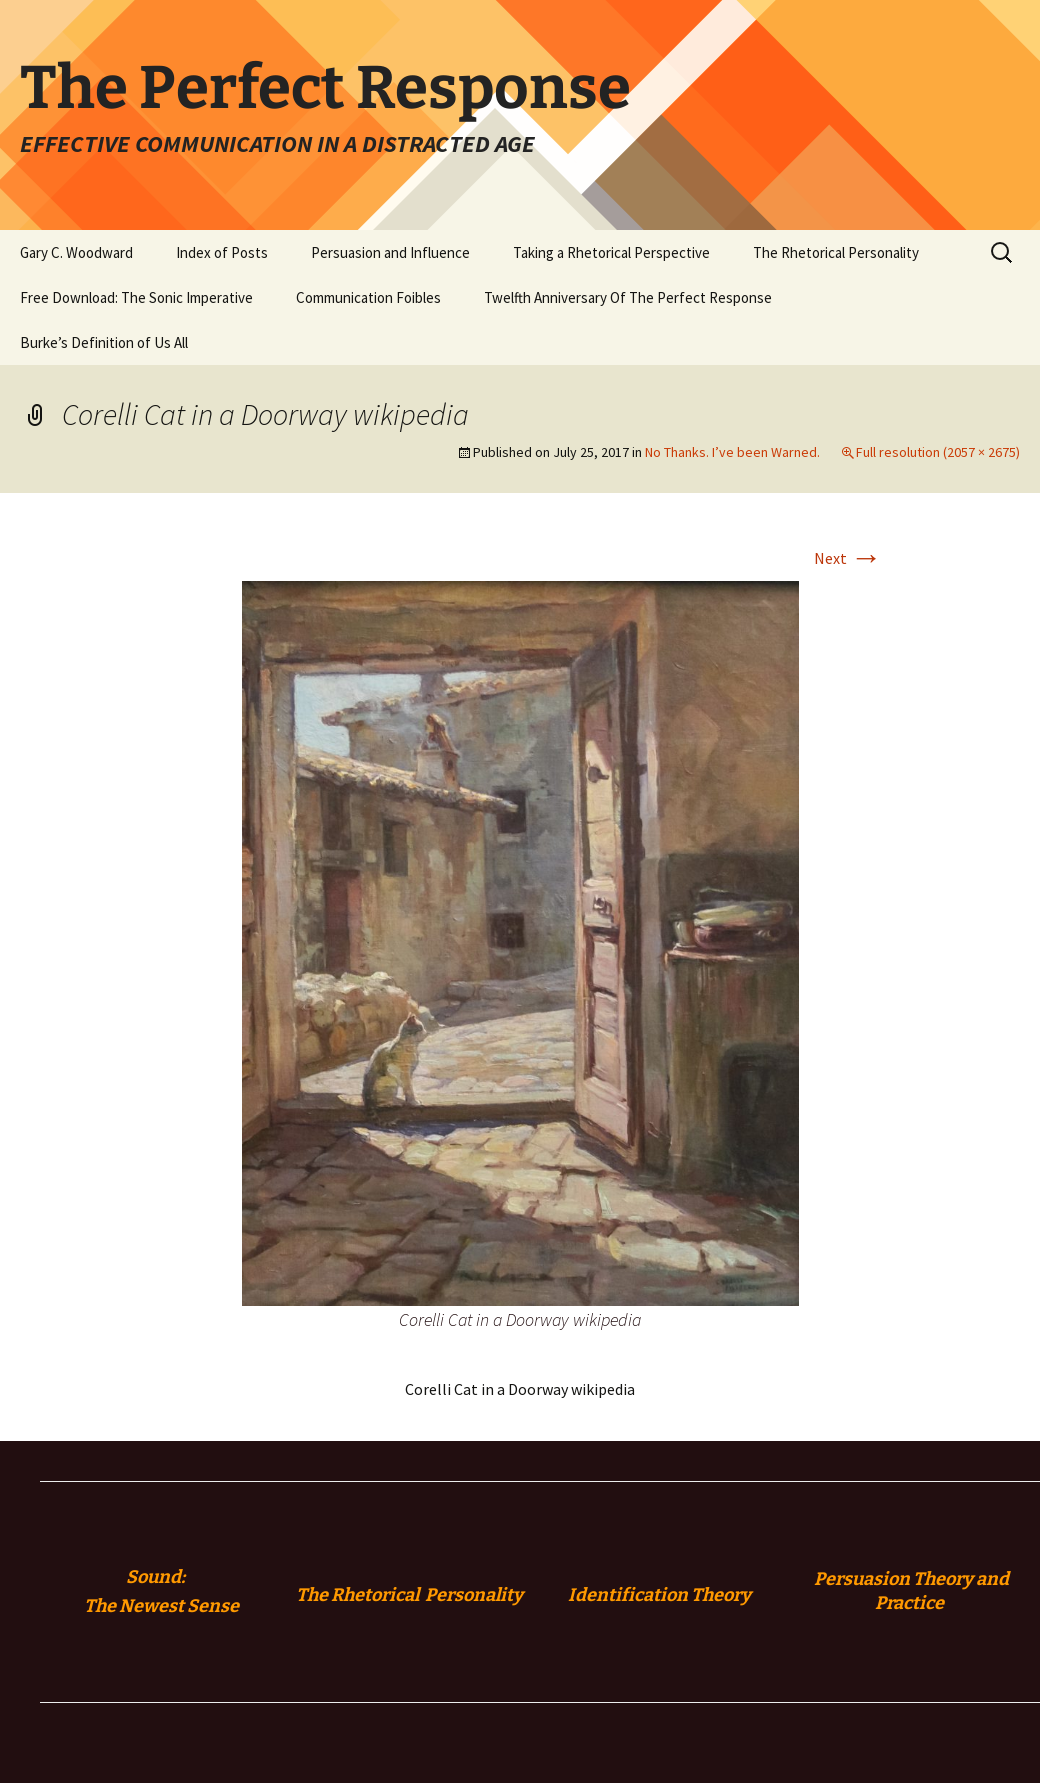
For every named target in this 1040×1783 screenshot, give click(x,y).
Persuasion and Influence (390, 252)
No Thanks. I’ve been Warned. (732, 452)
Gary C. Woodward (76, 252)
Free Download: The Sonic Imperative (136, 297)
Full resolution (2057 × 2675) (938, 452)
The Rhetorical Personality (836, 252)
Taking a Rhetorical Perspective (611, 252)
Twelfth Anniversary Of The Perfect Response (628, 297)
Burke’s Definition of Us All (104, 342)
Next (848, 558)
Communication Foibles (368, 297)
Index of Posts (222, 252)
